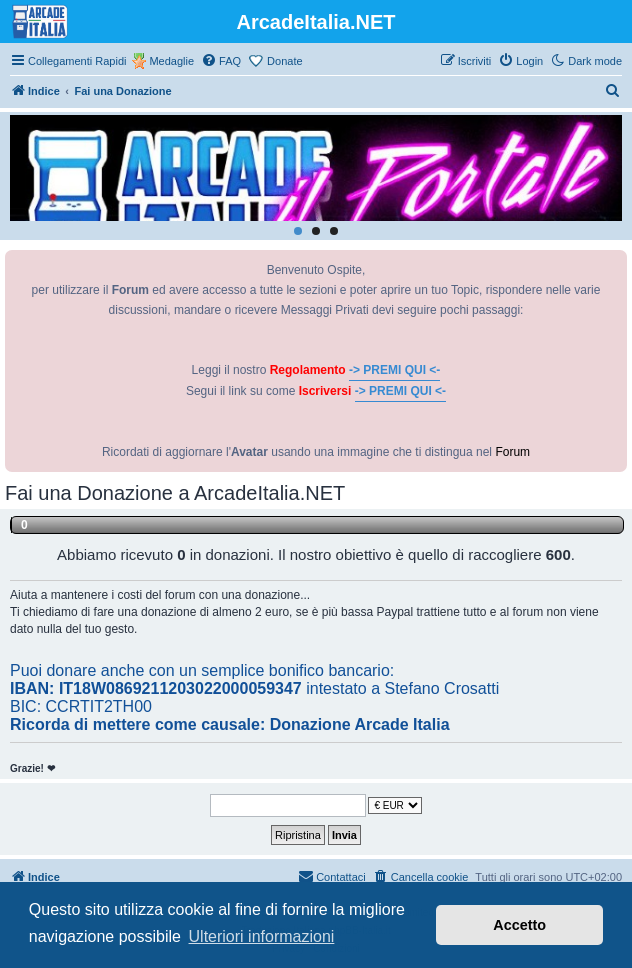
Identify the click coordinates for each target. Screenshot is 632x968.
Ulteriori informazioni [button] (262, 936)
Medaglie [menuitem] (171, 61)
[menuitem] (221, 61)
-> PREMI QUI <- (394, 370)
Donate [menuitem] (284, 61)
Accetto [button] (519, 925)
